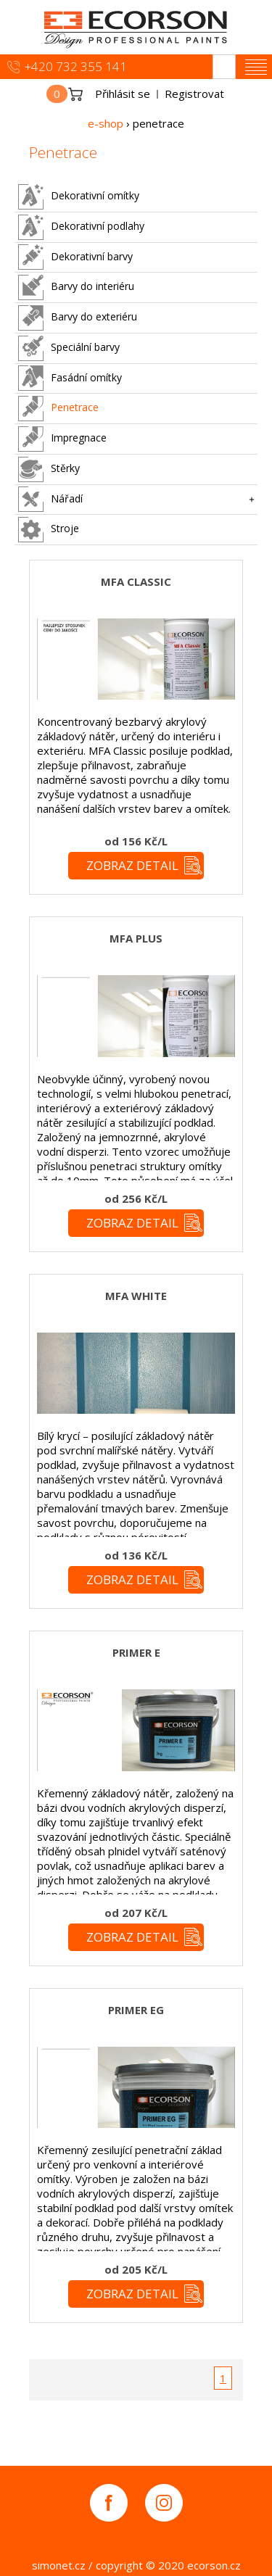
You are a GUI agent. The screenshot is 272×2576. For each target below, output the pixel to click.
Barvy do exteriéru (77, 318)
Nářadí (50, 499)
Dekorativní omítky (78, 197)
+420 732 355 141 (76, 66)
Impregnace (62, 439)
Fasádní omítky (70, 378)
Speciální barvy (69, 348)
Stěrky (49, 469)
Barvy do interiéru (76, 287)
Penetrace (58, 408)
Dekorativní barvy (75, 257)
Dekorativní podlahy (81, 227)
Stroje (48, 529)
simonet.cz (59, 2565)
